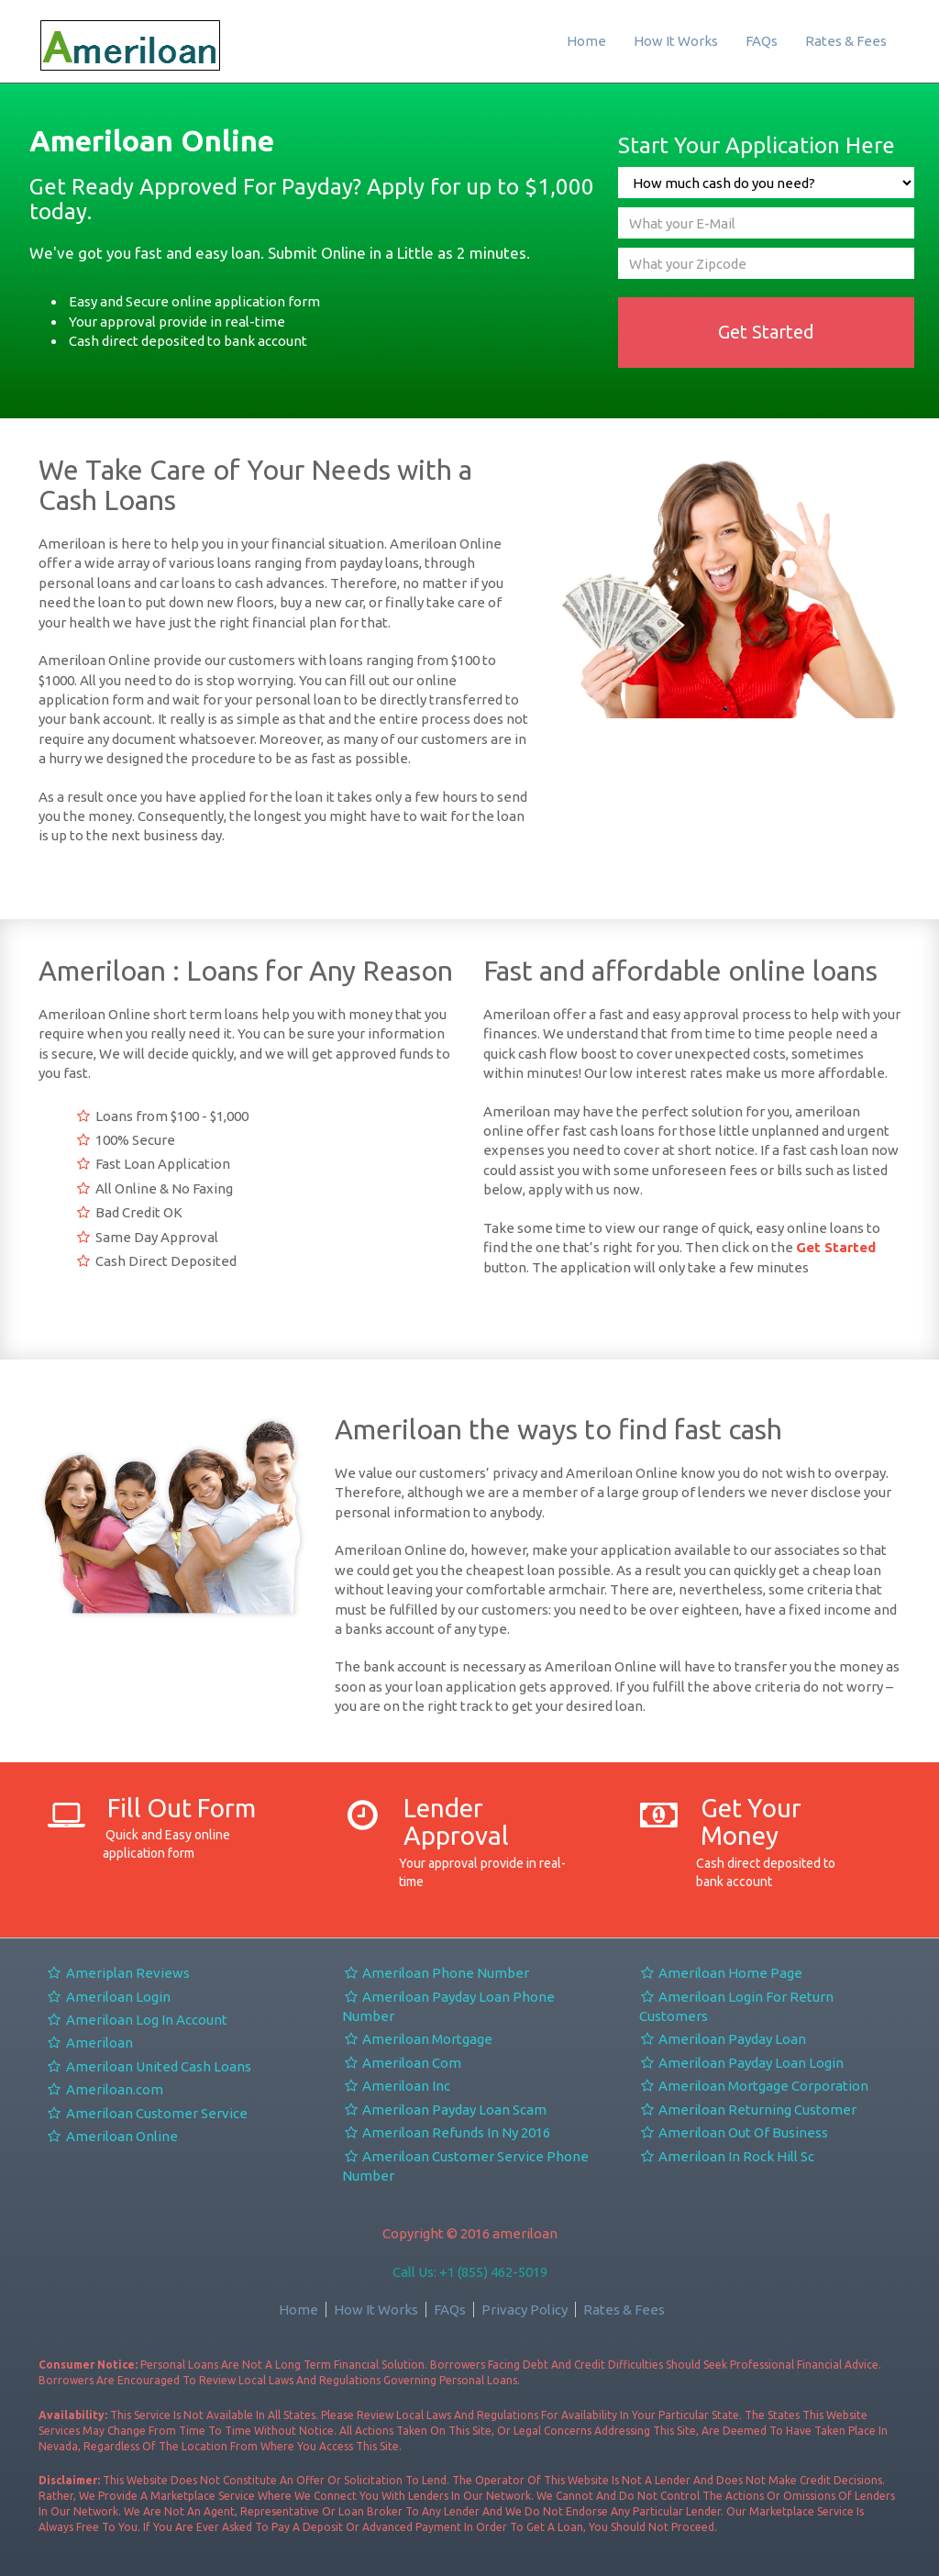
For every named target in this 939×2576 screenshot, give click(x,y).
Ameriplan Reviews (118, 1973)
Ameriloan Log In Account (136, 2019)
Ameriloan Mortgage (417, 2039)
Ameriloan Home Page (721, 1973)
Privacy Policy (524, 2309)
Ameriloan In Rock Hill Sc (727, 2156)
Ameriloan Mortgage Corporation (754, 2085)
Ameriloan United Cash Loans (148, 2066)
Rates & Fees (846, 41)
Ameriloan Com (401, 2063)
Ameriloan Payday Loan (723, 2039)
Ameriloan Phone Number (435, 1973)
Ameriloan (89, 2042)
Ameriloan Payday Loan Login (742, 2063)
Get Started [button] (766, 331)
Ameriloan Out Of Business (734, 2132)
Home (586, 41)
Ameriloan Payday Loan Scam (444, 2109)
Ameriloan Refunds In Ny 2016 (446, 2132)
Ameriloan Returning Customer (748, 2109)
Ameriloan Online (112, 2136)
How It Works (676, 41)
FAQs (762, 41)
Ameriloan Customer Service (147, 2113)
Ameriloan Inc (396, 2085)
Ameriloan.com (104, 2089)
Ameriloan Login (108, 1996)
